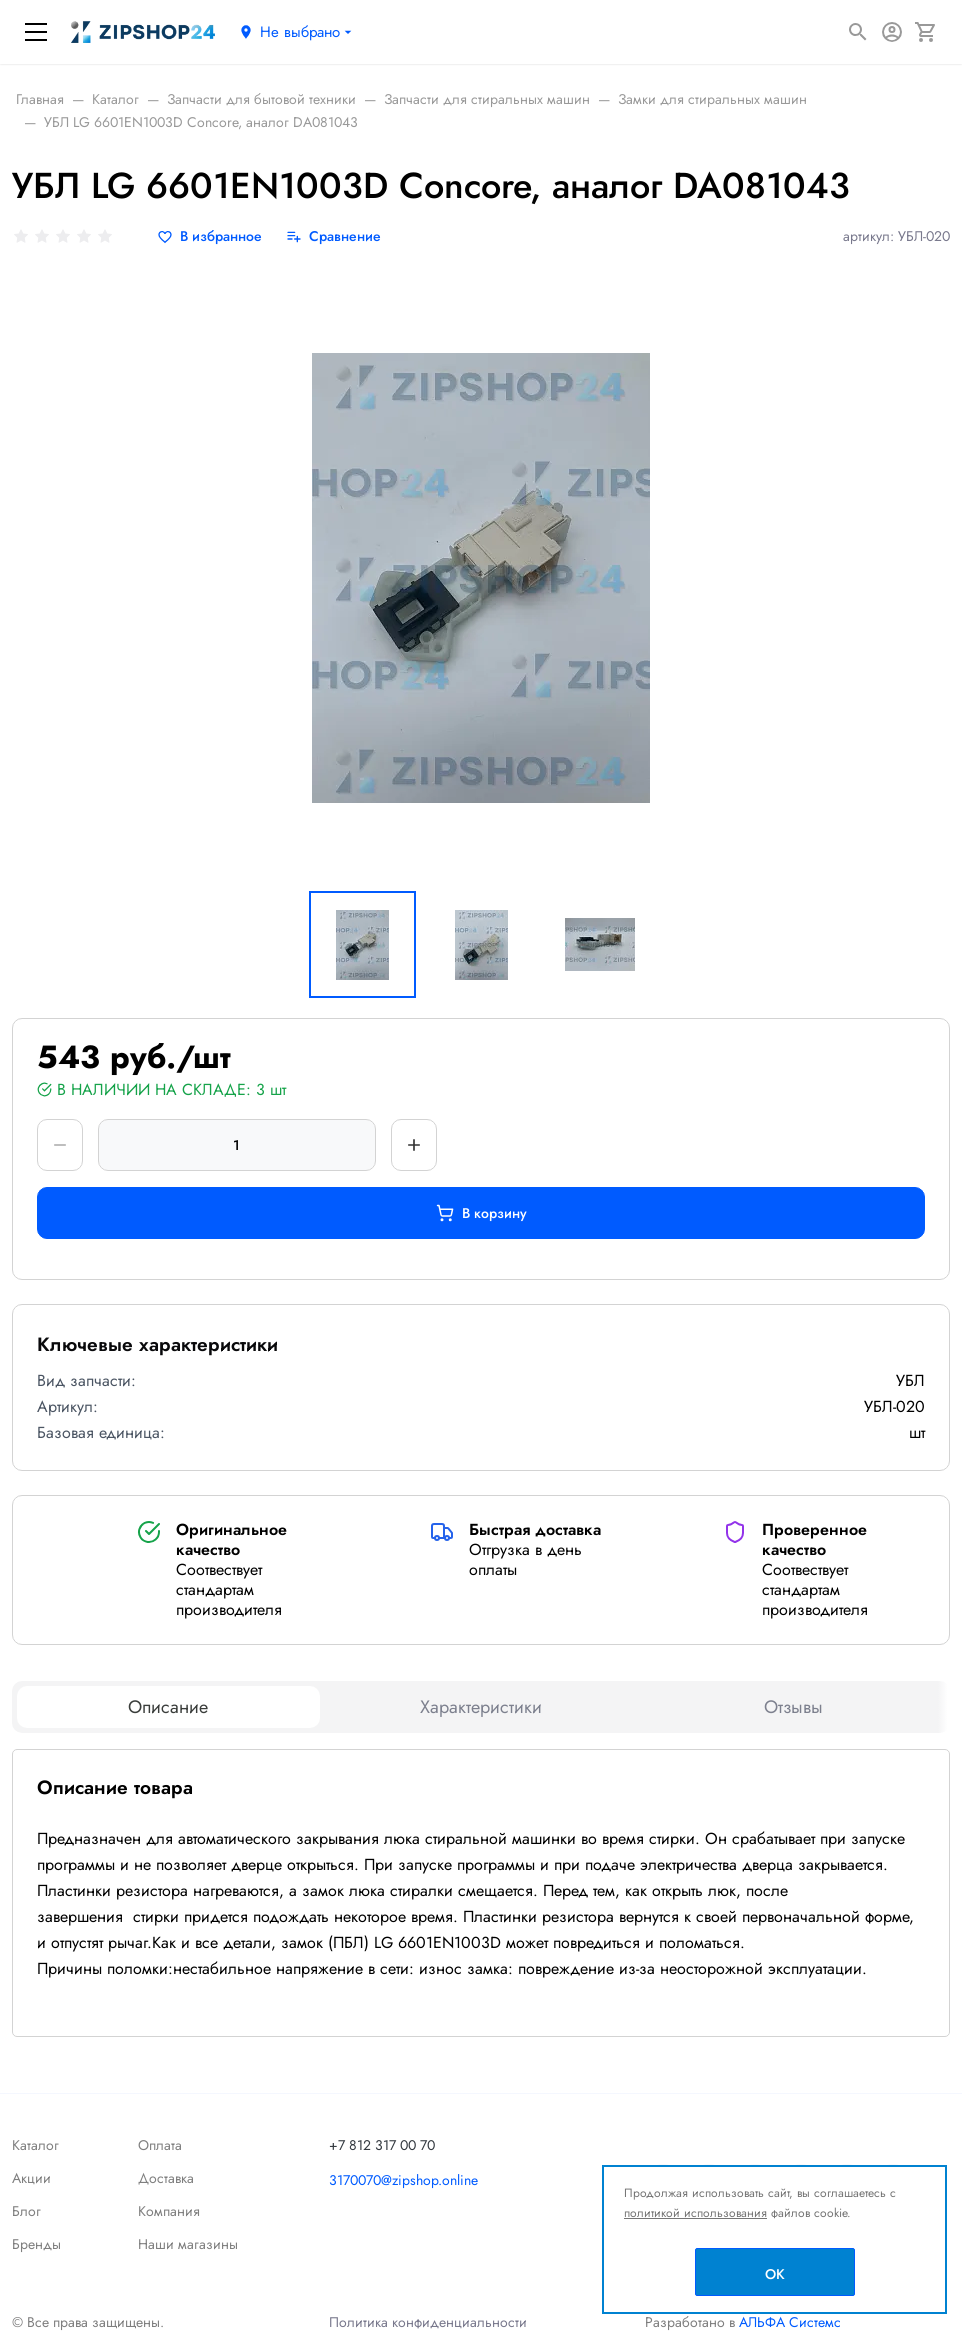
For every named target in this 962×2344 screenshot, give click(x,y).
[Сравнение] (333, 236)
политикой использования (695, 2213)
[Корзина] (926, 32)
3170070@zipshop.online (403, 2180)
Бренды (36, 2244)
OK (775, 2274)
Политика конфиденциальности (428, 2322)
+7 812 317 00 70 (382, 2145)
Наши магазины (188, 2244)
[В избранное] (209, 236)
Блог (26, 2211)
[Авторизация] (892, 32)
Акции (31, 2178)
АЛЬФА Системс (788, 2322)
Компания (169, 2211)
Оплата (160, 2145)
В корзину (481, 1213)
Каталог (35, 2145)
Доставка (166, 2178)
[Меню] (36, 32)
